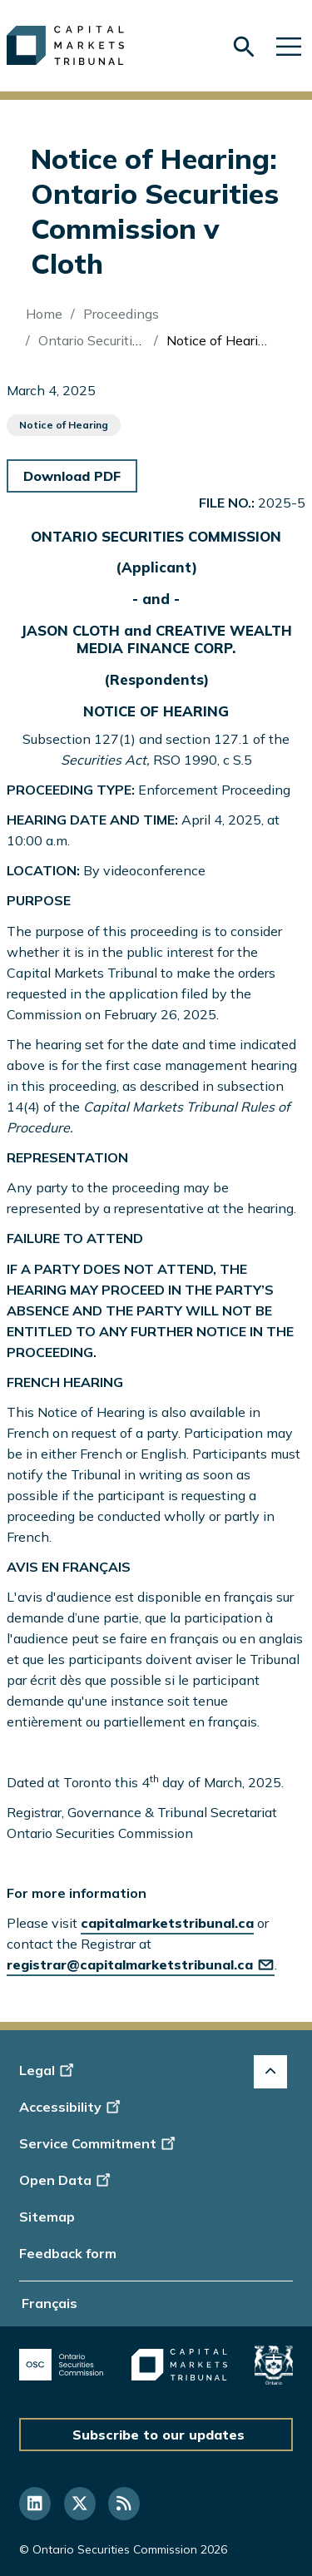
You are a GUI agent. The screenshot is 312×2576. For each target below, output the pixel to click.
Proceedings (121, 313)
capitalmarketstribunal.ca (167, 1923)
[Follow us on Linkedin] (35, 2503)
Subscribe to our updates (158, 2434)
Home (44, 313)
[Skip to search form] (243, 47)
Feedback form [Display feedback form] (67, 2253)
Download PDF (72, 476)
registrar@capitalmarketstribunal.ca (141, 1964)
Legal (48, 2070)
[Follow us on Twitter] (80, 2503)
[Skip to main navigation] (288, 45)
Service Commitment (98, 2143)
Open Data (67, 2180)
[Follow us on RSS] (124, 2503)
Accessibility (72, 2106)
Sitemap (47, 2216)
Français (49, 2303)
